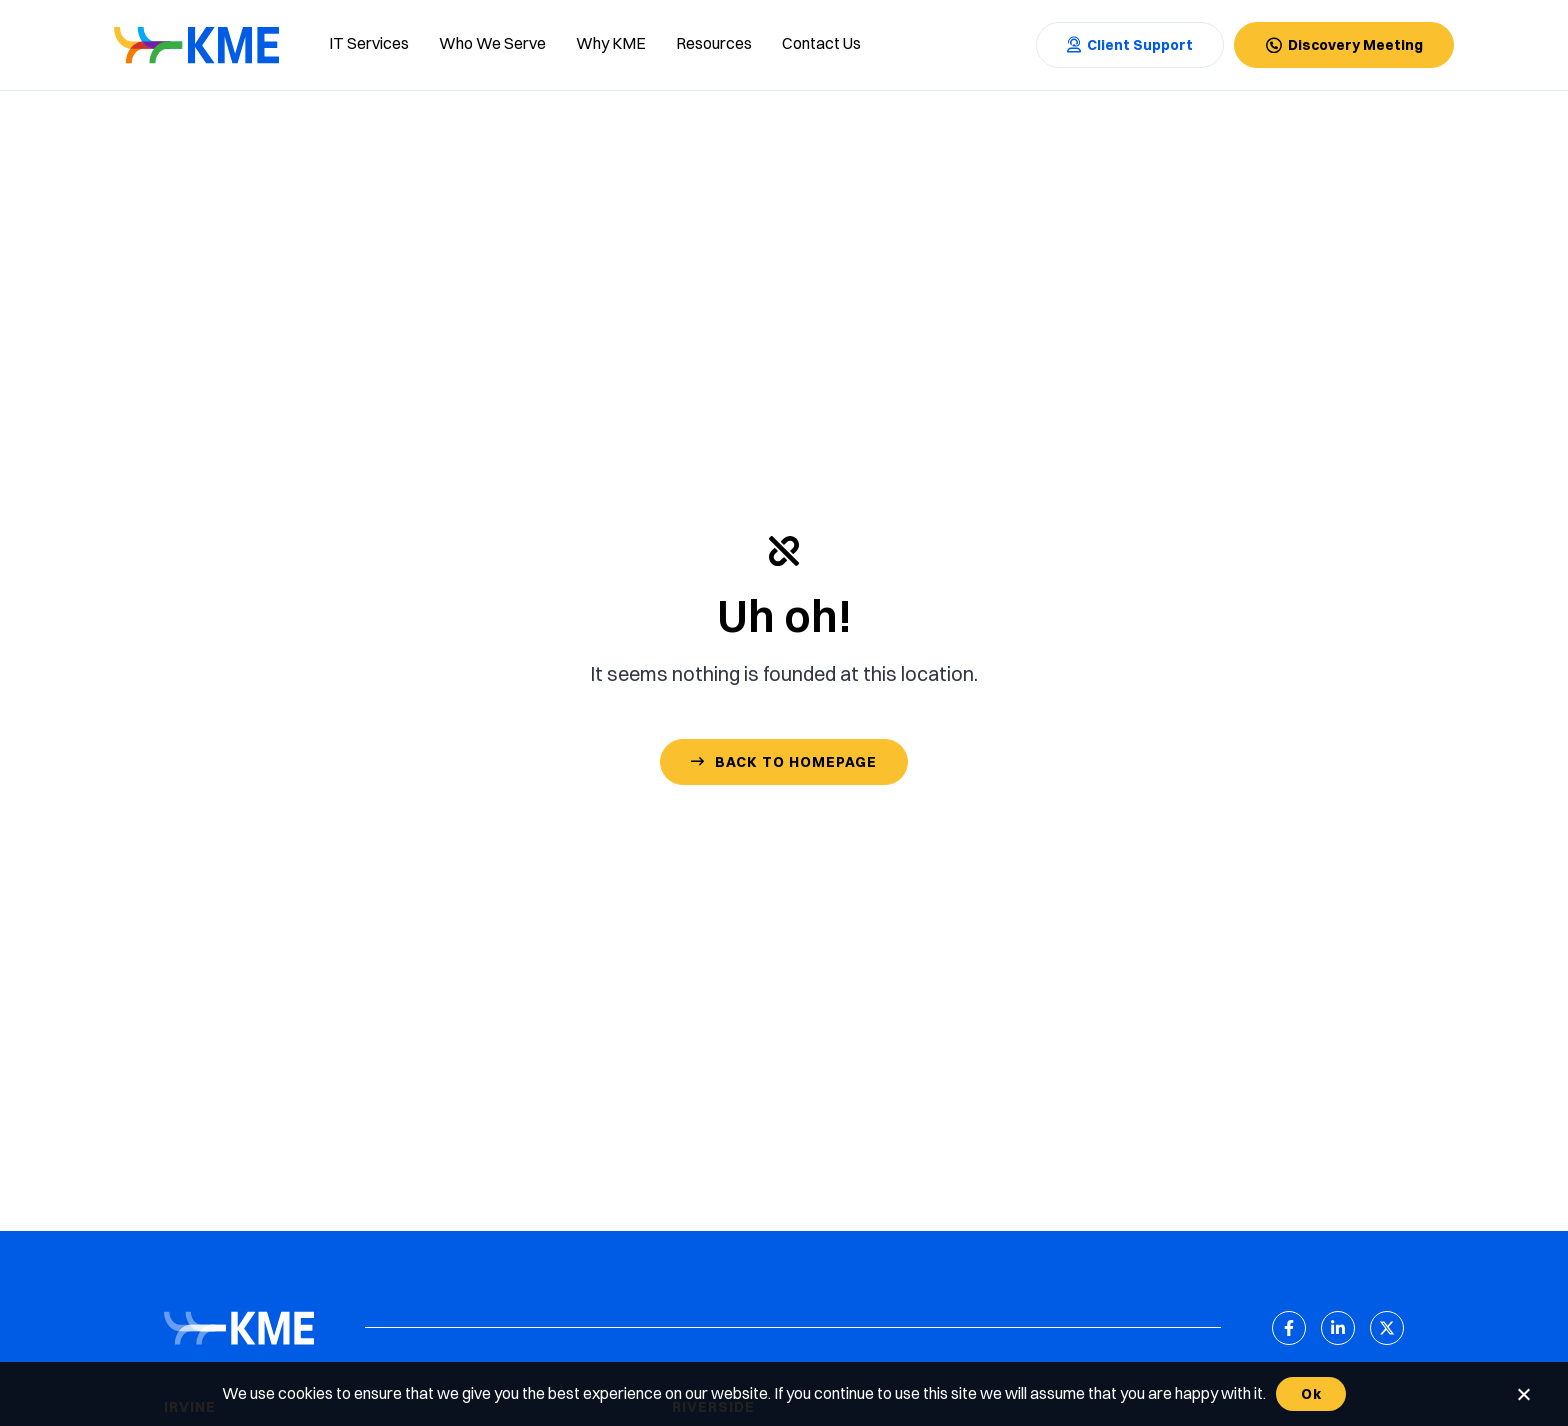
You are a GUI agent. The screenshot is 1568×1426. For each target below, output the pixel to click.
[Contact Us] (1130, 45)
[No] (1523, 1394)
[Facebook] (1289, 1328)
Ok (1311, 1394)
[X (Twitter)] (1387, 1328)
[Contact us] (821, 45)
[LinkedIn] (1338, 1328)
